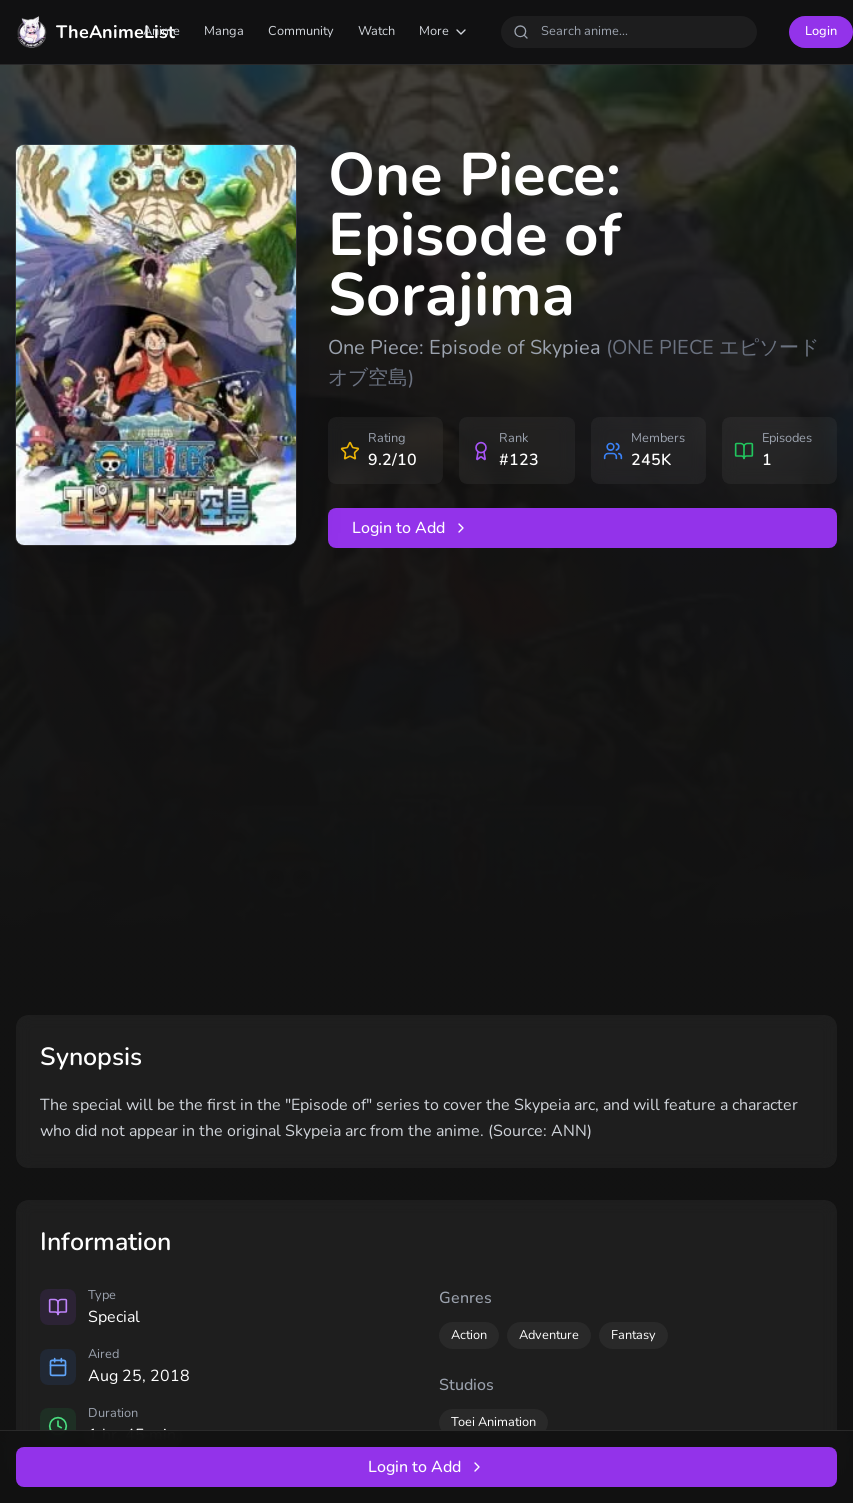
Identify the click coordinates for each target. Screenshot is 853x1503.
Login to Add (410, 528)
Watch (376, 31)
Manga (224, 31)
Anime (161, 31)
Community (301, 31)
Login (821, 31)
